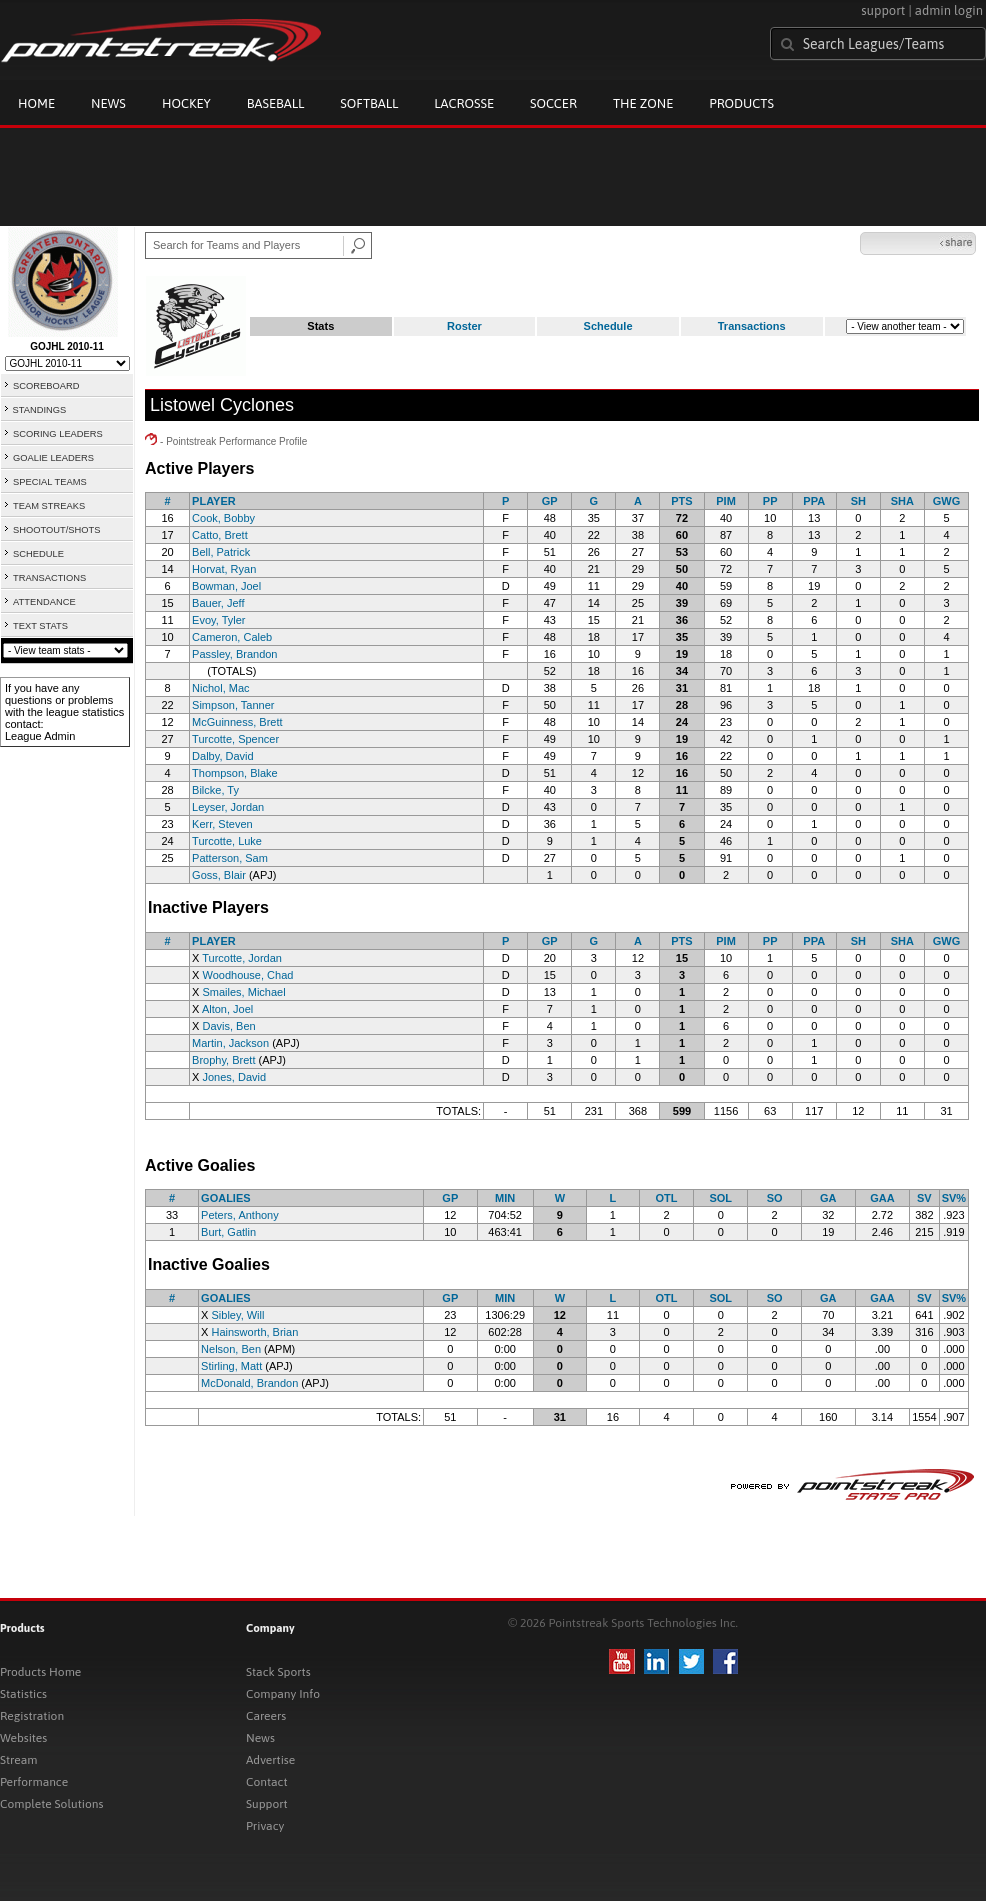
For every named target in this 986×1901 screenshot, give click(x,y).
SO (775, 1198)
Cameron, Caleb (232, 637)
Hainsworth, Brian (254, 1332)
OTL (667, 1198)
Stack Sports (278, 1672)
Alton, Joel (227, 1009)
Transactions (752, 326)
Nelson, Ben (231, 1349)
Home (36, 103)
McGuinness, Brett (237, 722)
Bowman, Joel (226, 586)
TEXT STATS (40, 626)
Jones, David (234, 1077)
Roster (464, 326)
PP (770, 501)
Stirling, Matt (231, 1366)
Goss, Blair (219, 875)
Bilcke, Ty (215, 790)
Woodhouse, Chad (247, 975)
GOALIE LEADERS (53, 458)
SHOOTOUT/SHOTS (56, 530)
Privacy (265, 1826)
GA (828, 1198)
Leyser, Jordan (228, 807)
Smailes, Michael (243, 992)
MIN (505, 1198)
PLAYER (214, 501)
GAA (882, 1198)
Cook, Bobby (223, 518)
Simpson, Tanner (233, 705)
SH (858, 501)
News (108, 103)
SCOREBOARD (46, 386)
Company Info (283, 1694)
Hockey (186, 103)
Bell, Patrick (221, 552)
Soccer (553, 103)
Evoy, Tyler (218, 620)
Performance (34, 1782)
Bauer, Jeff (218, 603)
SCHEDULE (38, 554)
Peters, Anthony (240, 1215)
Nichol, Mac (220, 688)
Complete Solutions (51, 1804)
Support (267, 1804)
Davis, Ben (228, 1026)
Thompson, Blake (235, 773)
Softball (369, 103)
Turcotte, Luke (227, 841)
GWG (947, 501)
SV (924, 1198)
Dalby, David (223, 756)
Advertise (270, 1760)
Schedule (608, 326)
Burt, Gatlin (228, 1232)
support (883, 10)
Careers (266, 1716)
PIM (726, 501)
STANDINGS (40, 410)
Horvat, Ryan (224, 569)
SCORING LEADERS (58, 434)
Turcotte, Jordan (242, 958)
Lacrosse (464, 103)
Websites (23, 1738)
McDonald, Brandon (249, 1383)
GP (550, 501)
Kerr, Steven (222, 824)
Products (741, 103)
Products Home (40, 1672)
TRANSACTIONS (49, 578)
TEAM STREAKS (49, 506)
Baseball (276, 103)
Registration (32, 1716)
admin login (949, 10)
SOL (720, 1198)
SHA (902, 501)
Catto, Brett (220, 535)
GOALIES (226, 1198)
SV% (954, 1198)
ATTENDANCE (44, 602)
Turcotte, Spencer (235, 739)
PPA (814, 501)
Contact (267, 1782)
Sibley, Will (237, 1315)
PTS (681, 501)
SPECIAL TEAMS (50, 482)
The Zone (643, 103)
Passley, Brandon (234, 654)
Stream (18, 1760)
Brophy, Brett (223, 1060)
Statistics (23, 1694)
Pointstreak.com (161, 42)
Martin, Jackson (230, 1043)
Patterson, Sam (230, 858)
